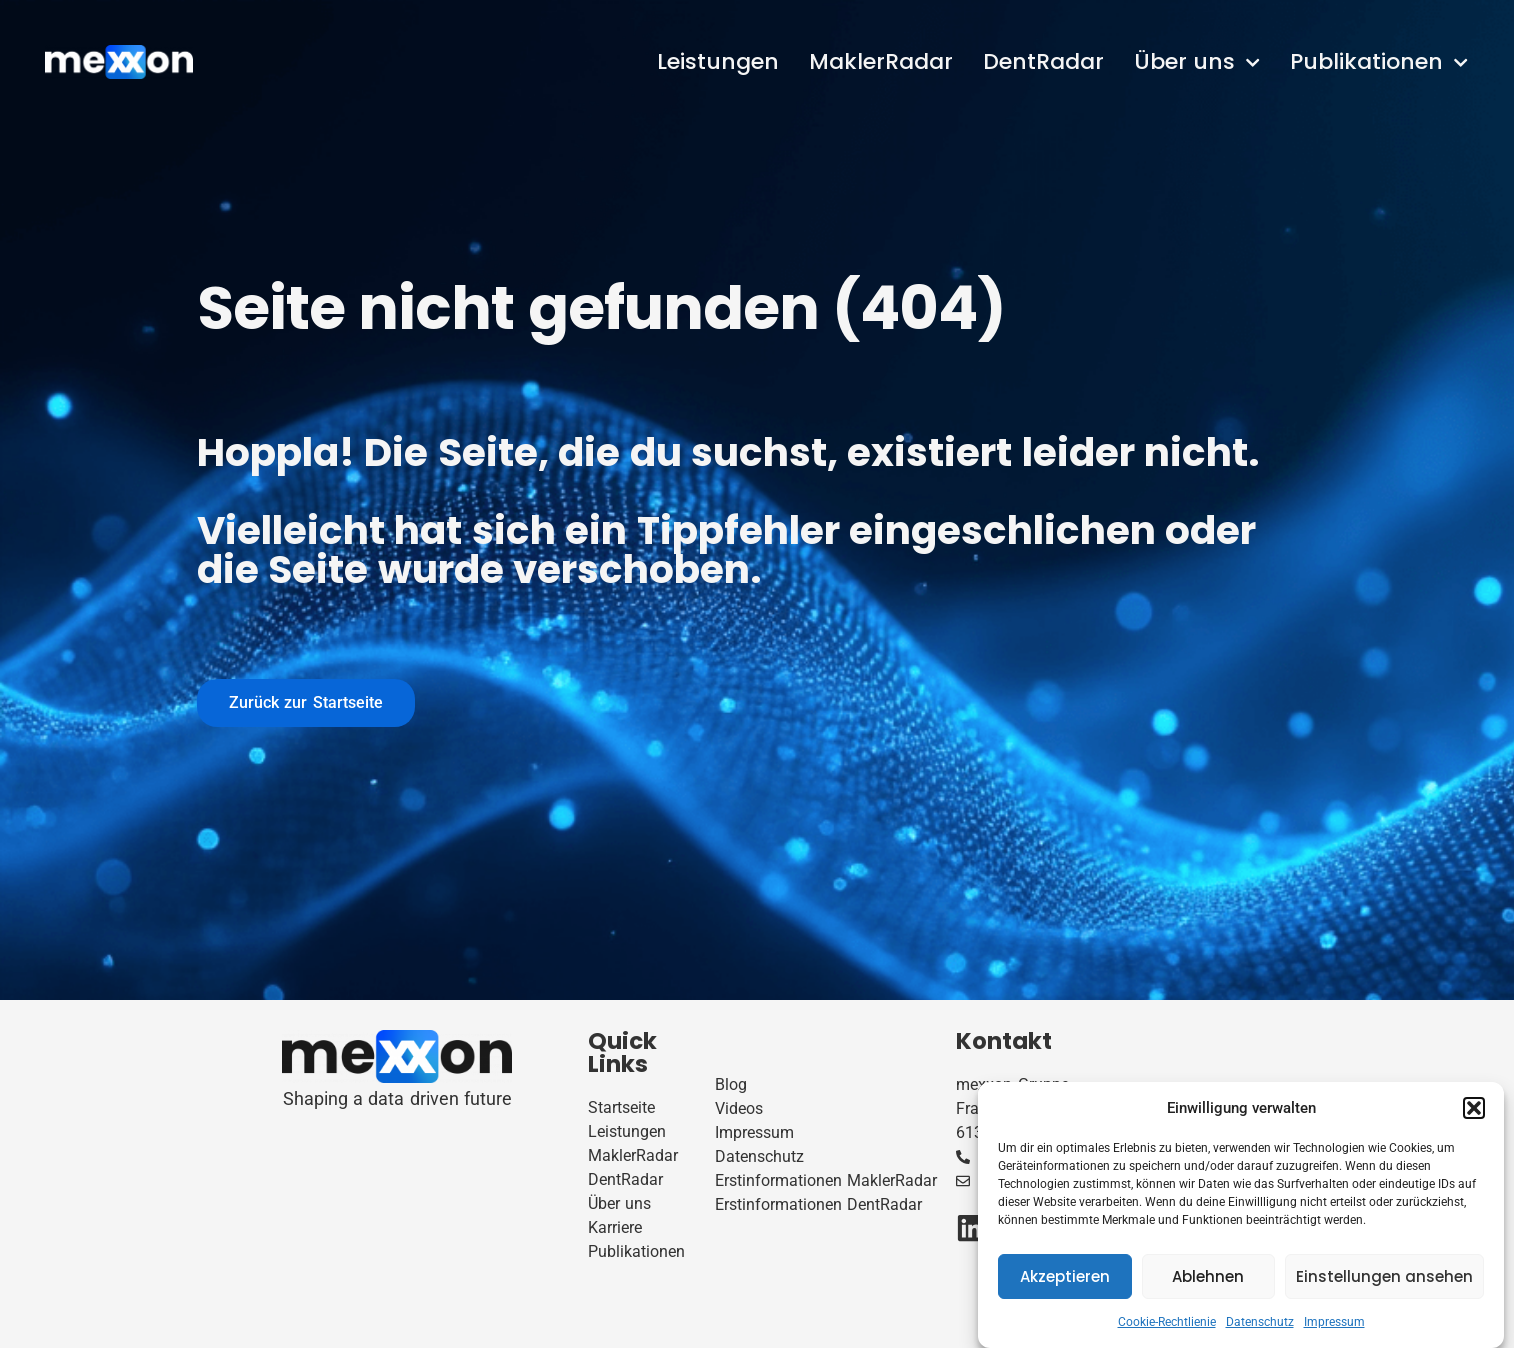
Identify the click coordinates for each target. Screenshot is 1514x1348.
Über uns (1197, 62)
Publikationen (1379, 62)
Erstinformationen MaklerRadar (826, 1180)
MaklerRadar (881, 61)
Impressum (1334, 1322)
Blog (731, 1084)
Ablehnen (1208, 1276)
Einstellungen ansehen (1384, 1276)
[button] (1474, 1108)
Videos (739, 1108)
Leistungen (718, 61)
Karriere (615, 1227)
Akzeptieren (1065, 1276)
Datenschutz (1260, 1322)
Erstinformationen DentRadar (818, 1204)
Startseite (621, 1107)
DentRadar (1043, 61)
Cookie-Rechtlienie (1167, 1322)
